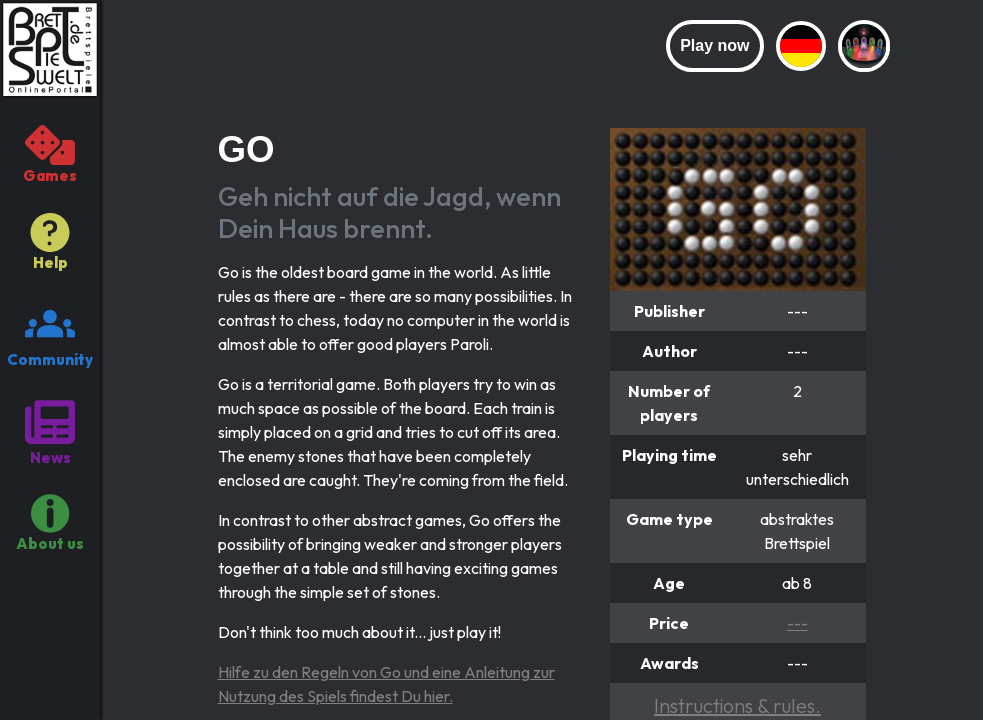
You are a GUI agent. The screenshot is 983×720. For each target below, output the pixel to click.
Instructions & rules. (737, 705)
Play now (714, 45)
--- (797, 623)
